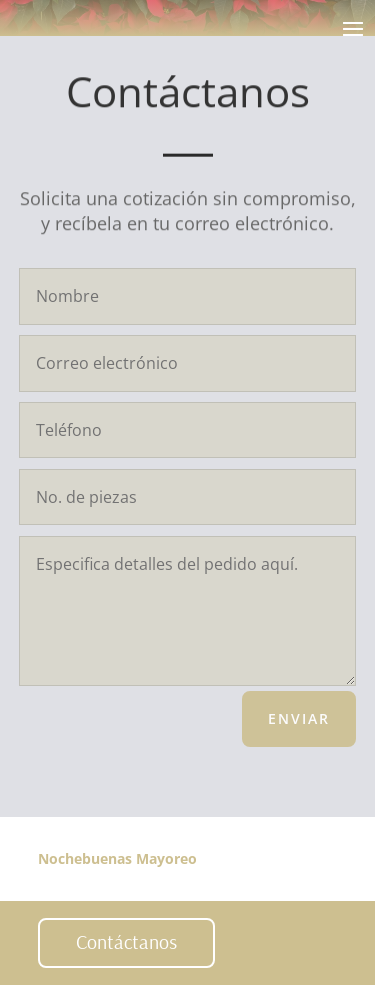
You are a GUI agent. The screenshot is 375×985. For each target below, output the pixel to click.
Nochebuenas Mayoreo (117, 858)
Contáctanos (126, 941)
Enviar (299, 718)
